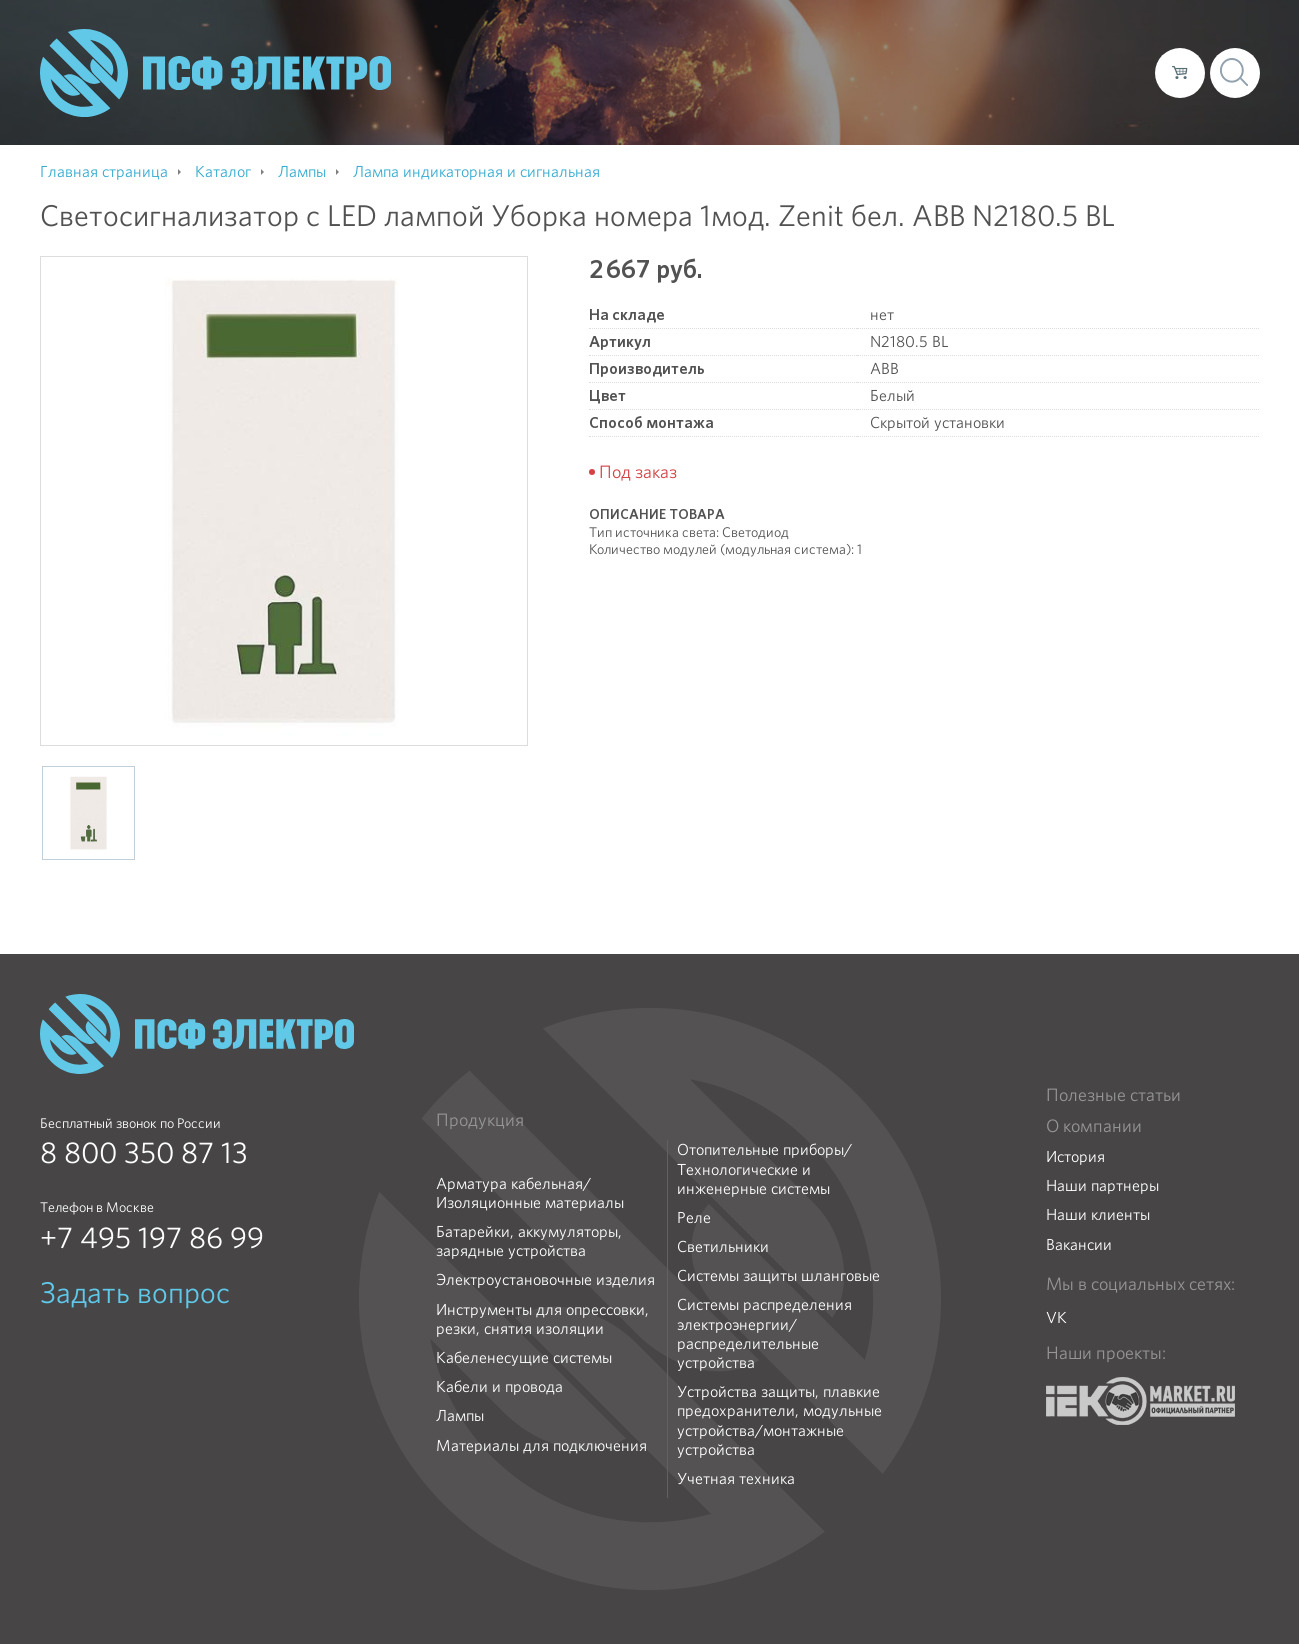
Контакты (1102, 72)
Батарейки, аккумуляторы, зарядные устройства (529, 1241)
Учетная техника (736, 1478)
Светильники (723, 1246)
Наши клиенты (1098, 1214)
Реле (694, 1217)
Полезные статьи (1113, 1095)
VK (1056, 1317)
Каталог (853, 72)
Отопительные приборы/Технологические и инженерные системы (764, 1169)
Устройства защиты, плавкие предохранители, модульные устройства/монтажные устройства (779, 1420)
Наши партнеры (1102, 1185)
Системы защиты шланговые (778, 1275)
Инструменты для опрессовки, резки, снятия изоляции (542, 1319)
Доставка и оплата (975, 72)
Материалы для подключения (541, 1445)
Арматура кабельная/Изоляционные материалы (530, 1193)
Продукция (480, 1120)
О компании (758, 72)
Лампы (460, 1415)
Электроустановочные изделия (545, 1279)
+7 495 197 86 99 (152, 1238)
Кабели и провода (499, 1386)
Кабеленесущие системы (524, 1357)
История (1075, 1156)
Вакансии (1079, 1244)
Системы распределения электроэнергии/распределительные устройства (764, 1333)
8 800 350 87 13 (144, 1153)
